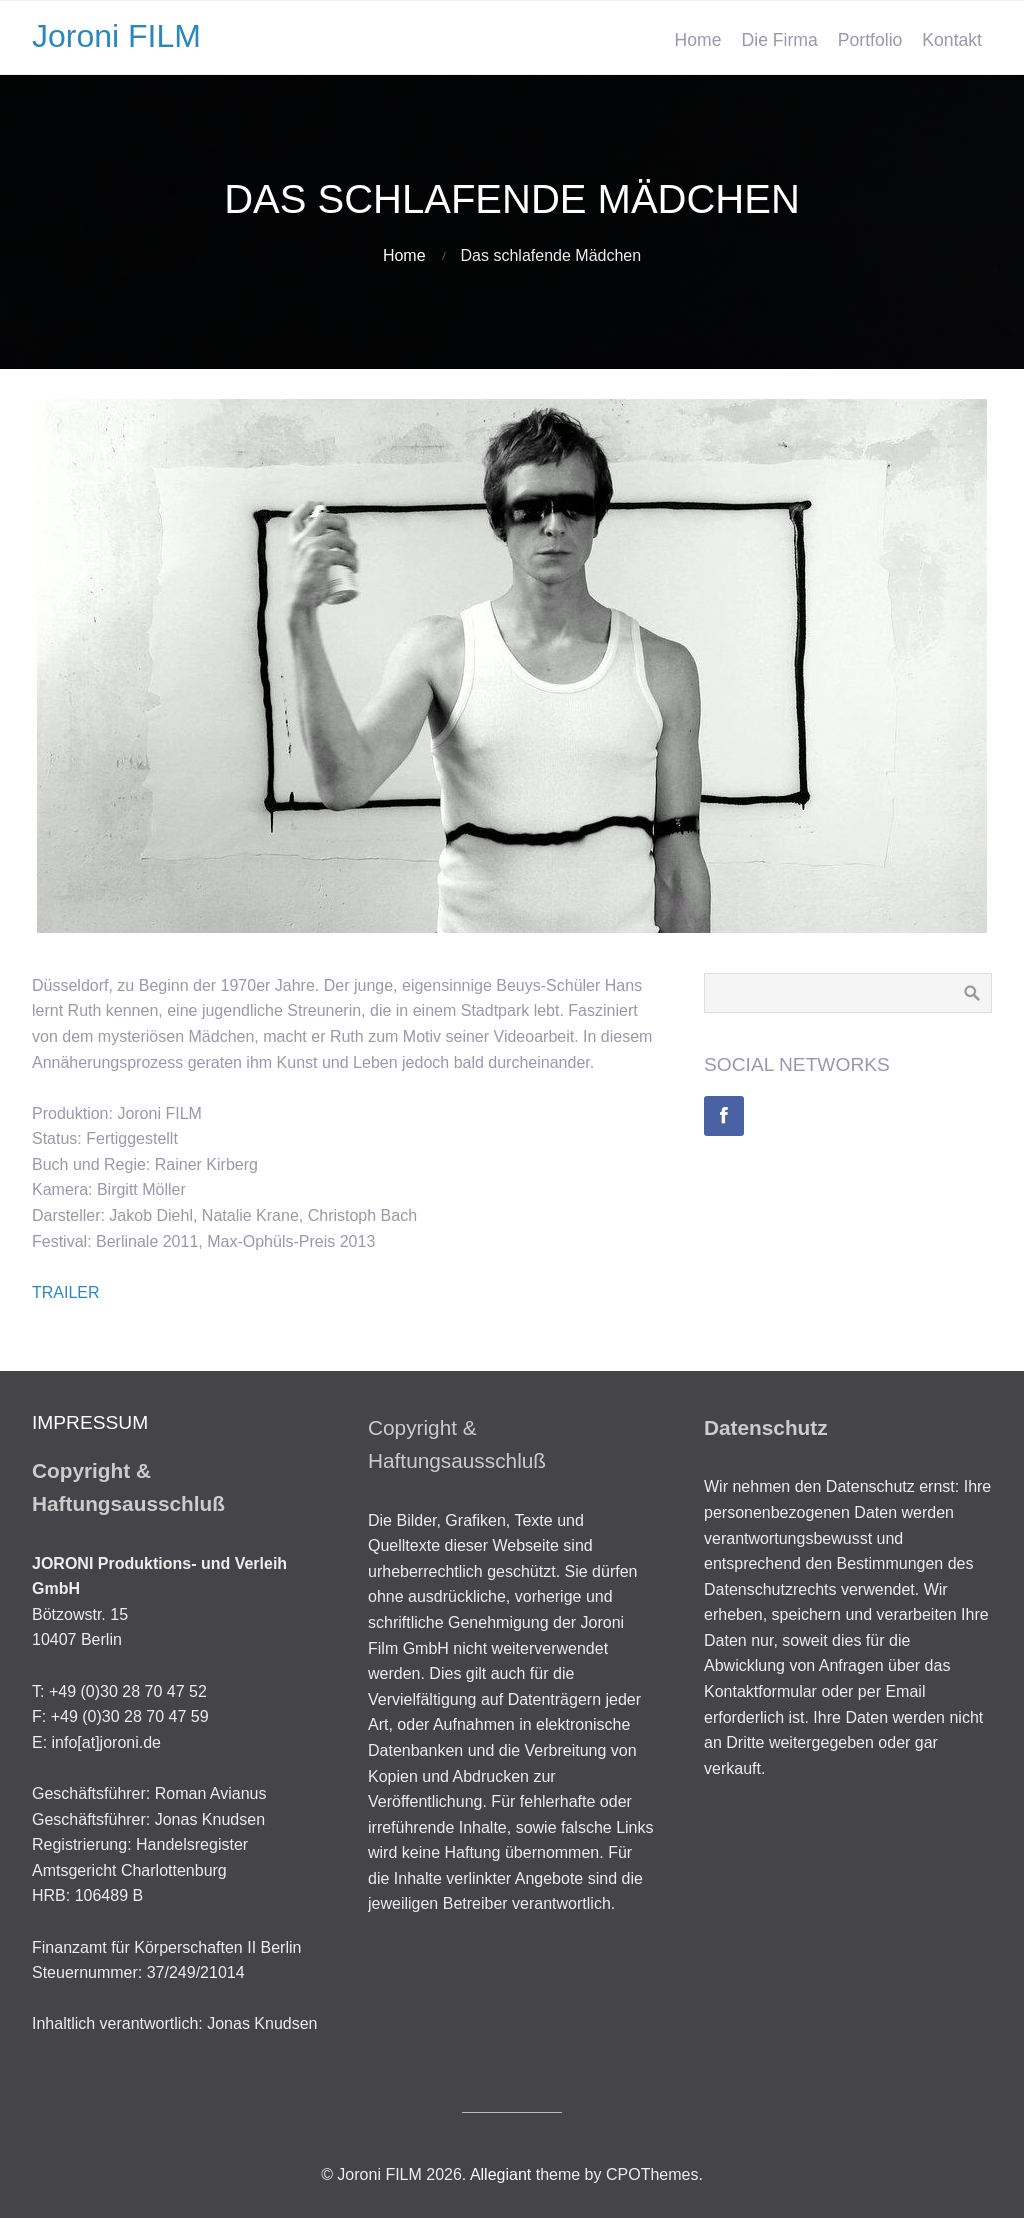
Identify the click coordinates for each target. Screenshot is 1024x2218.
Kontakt (952, 40)
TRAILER (66, 1292)
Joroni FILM (116, 36)
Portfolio (870, 40)
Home (698, 40)
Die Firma (780, 40)
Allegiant (500, 2174)
